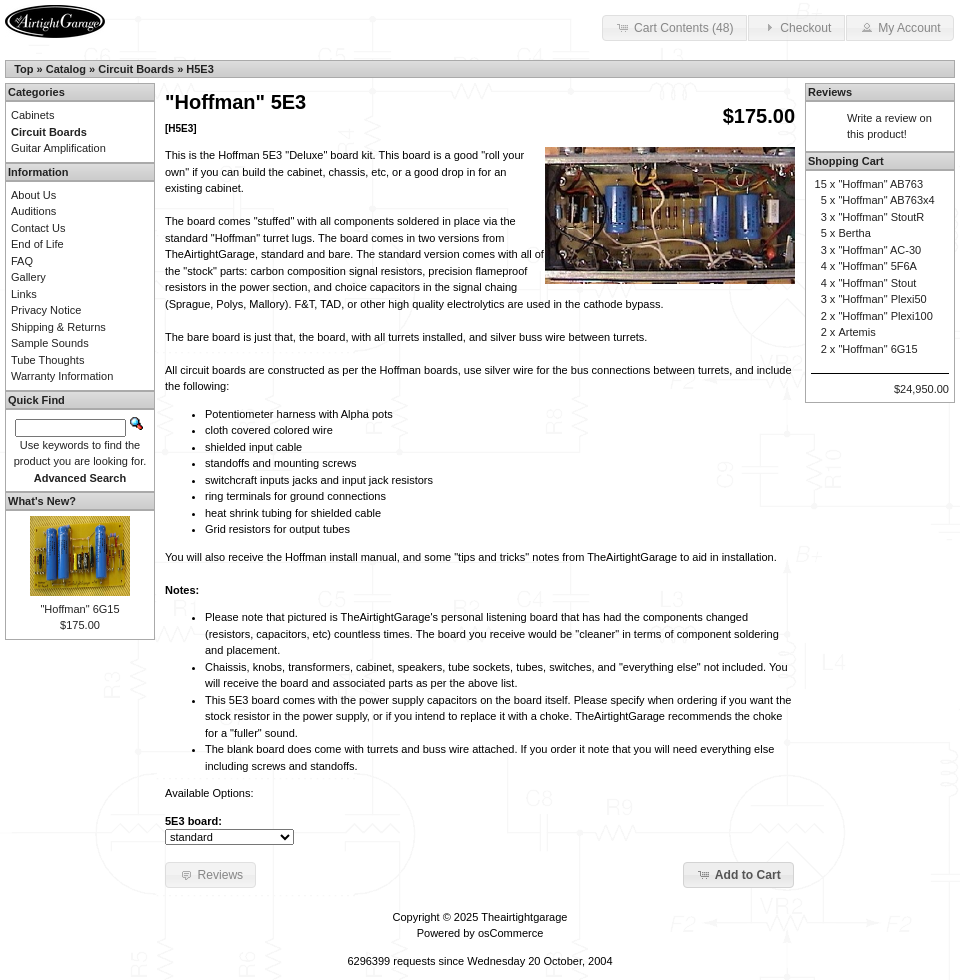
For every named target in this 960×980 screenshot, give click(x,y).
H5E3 (200, 69)
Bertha (854, 233)
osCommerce (510, 933)
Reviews (830, 92)
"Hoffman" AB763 (880, 184)
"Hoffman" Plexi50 (882, 299)
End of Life (37, 244)
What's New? (42, 501)
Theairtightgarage (524, 917)
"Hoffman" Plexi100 (885, 316)
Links (24, 294)
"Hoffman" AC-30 (879, 250)
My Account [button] (900, 27)
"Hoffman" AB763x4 (886, 200)
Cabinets (32, 115)
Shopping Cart (846, 161)
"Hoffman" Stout (877, 283)
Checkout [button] (796, 27)
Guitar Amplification (58, 148)
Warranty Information (62, 376)
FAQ (22, 261)
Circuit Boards (136, 69)
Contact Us (38, 228)
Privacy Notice (46, 310)
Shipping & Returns (58, 327)
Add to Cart (738, 874)
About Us (33, 195)
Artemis (856, 332)
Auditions (33, 211)
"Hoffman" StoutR (881, 217)
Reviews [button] (210, 874)
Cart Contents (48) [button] (674, 27)
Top (23, 69)
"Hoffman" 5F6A (877, 266)
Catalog (66, 69)
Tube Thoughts (47, 360)
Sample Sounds (50, 343)
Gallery (28, 277)
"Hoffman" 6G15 (79, 609)
